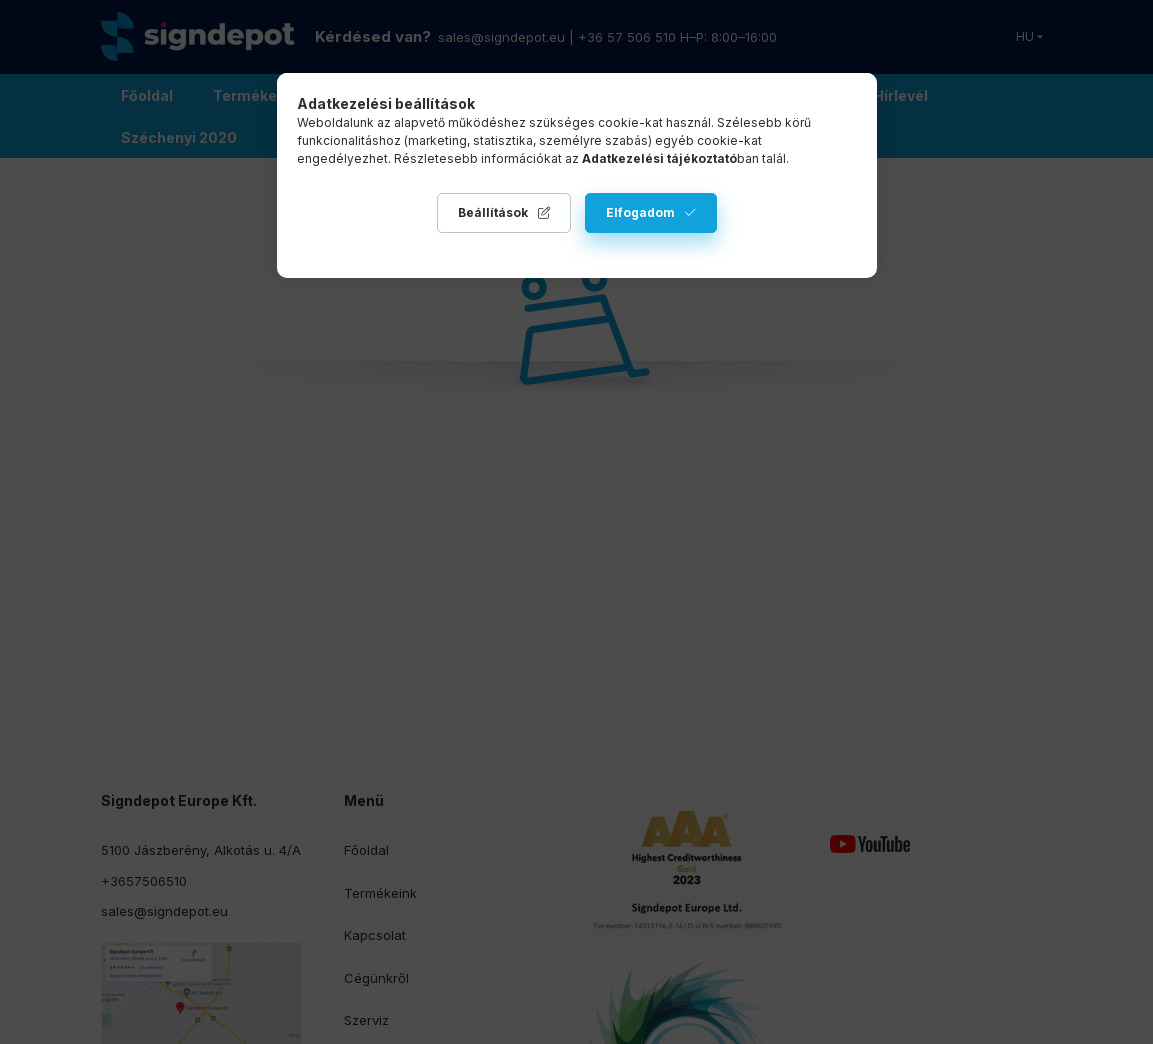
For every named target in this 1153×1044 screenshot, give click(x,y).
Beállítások (493, 212)
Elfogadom (640, 212)
